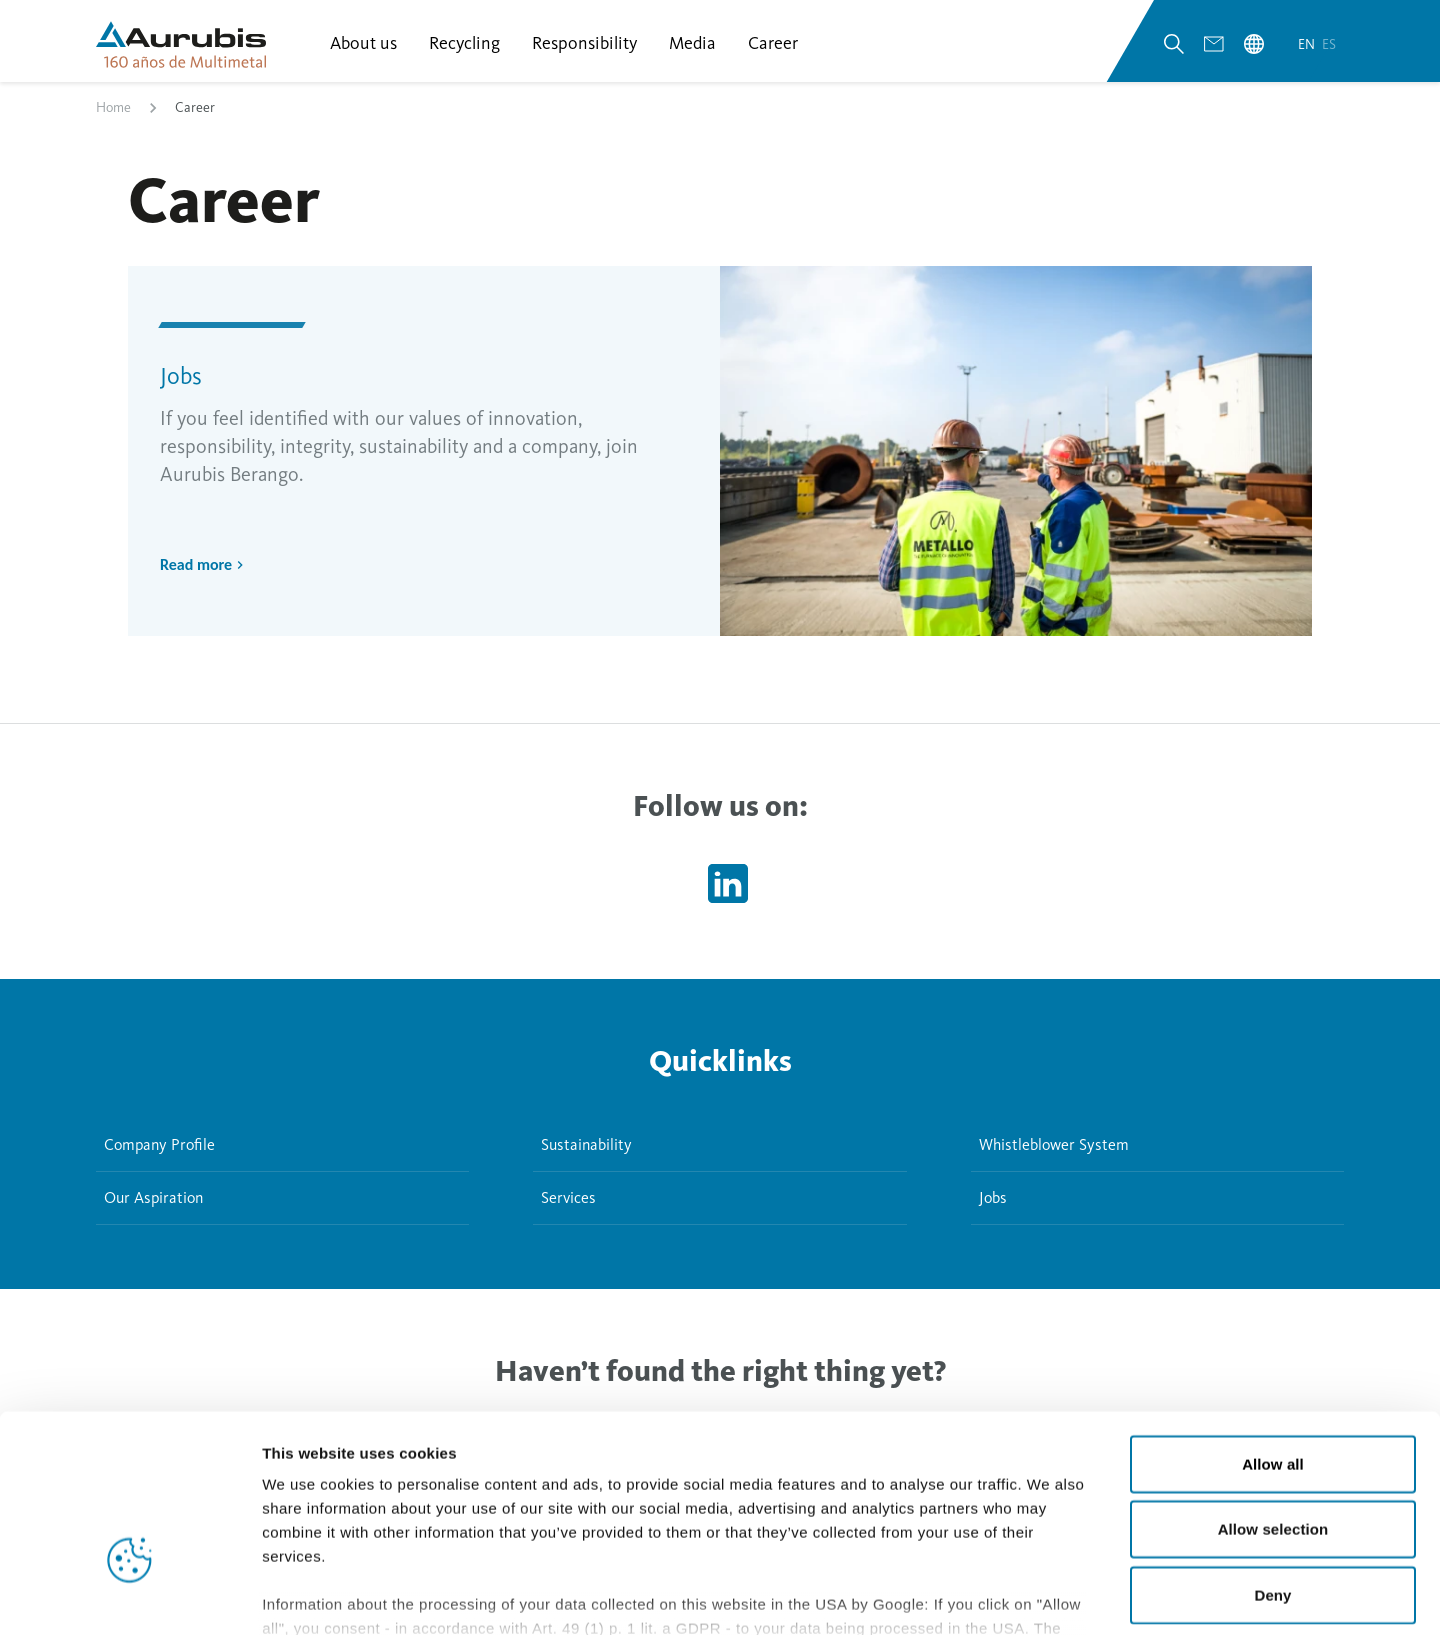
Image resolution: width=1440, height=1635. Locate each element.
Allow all (1273, 1329)
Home (113, 113)
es (1329, 48)
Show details (1049, 1595)
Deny (1272, 1460)
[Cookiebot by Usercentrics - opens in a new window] (129, 1596)
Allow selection (1273, 1394)
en (1308, 48)
